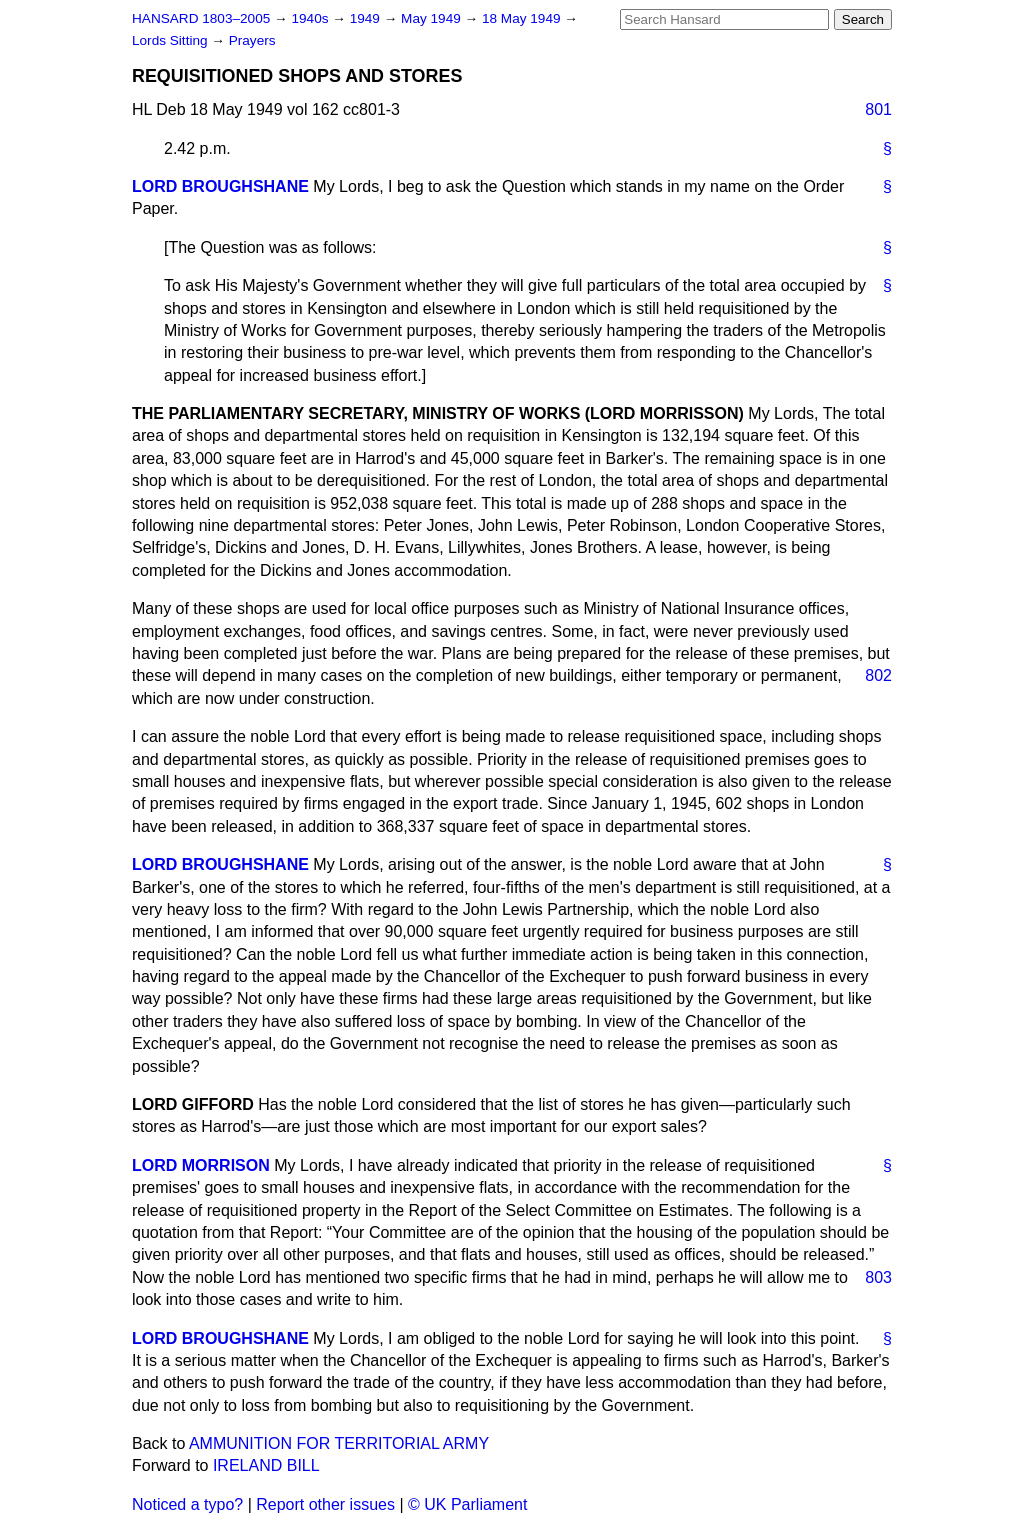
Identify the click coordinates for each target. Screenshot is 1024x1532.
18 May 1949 (523, 18)
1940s (311, 18)
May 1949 (432, 18)
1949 (367, 18)
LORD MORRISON (201, 1165)
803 (878, 1277)
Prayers (252, 40)
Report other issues (325, 1504)
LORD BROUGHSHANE (220, 186)
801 (878, 109)
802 (878, 675)
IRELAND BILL (266, 1465)
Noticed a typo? (187, 1504)
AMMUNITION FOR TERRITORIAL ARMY (339, 1443)
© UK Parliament (467, 1504)
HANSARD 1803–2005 (201, 18)
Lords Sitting (171, 40)
